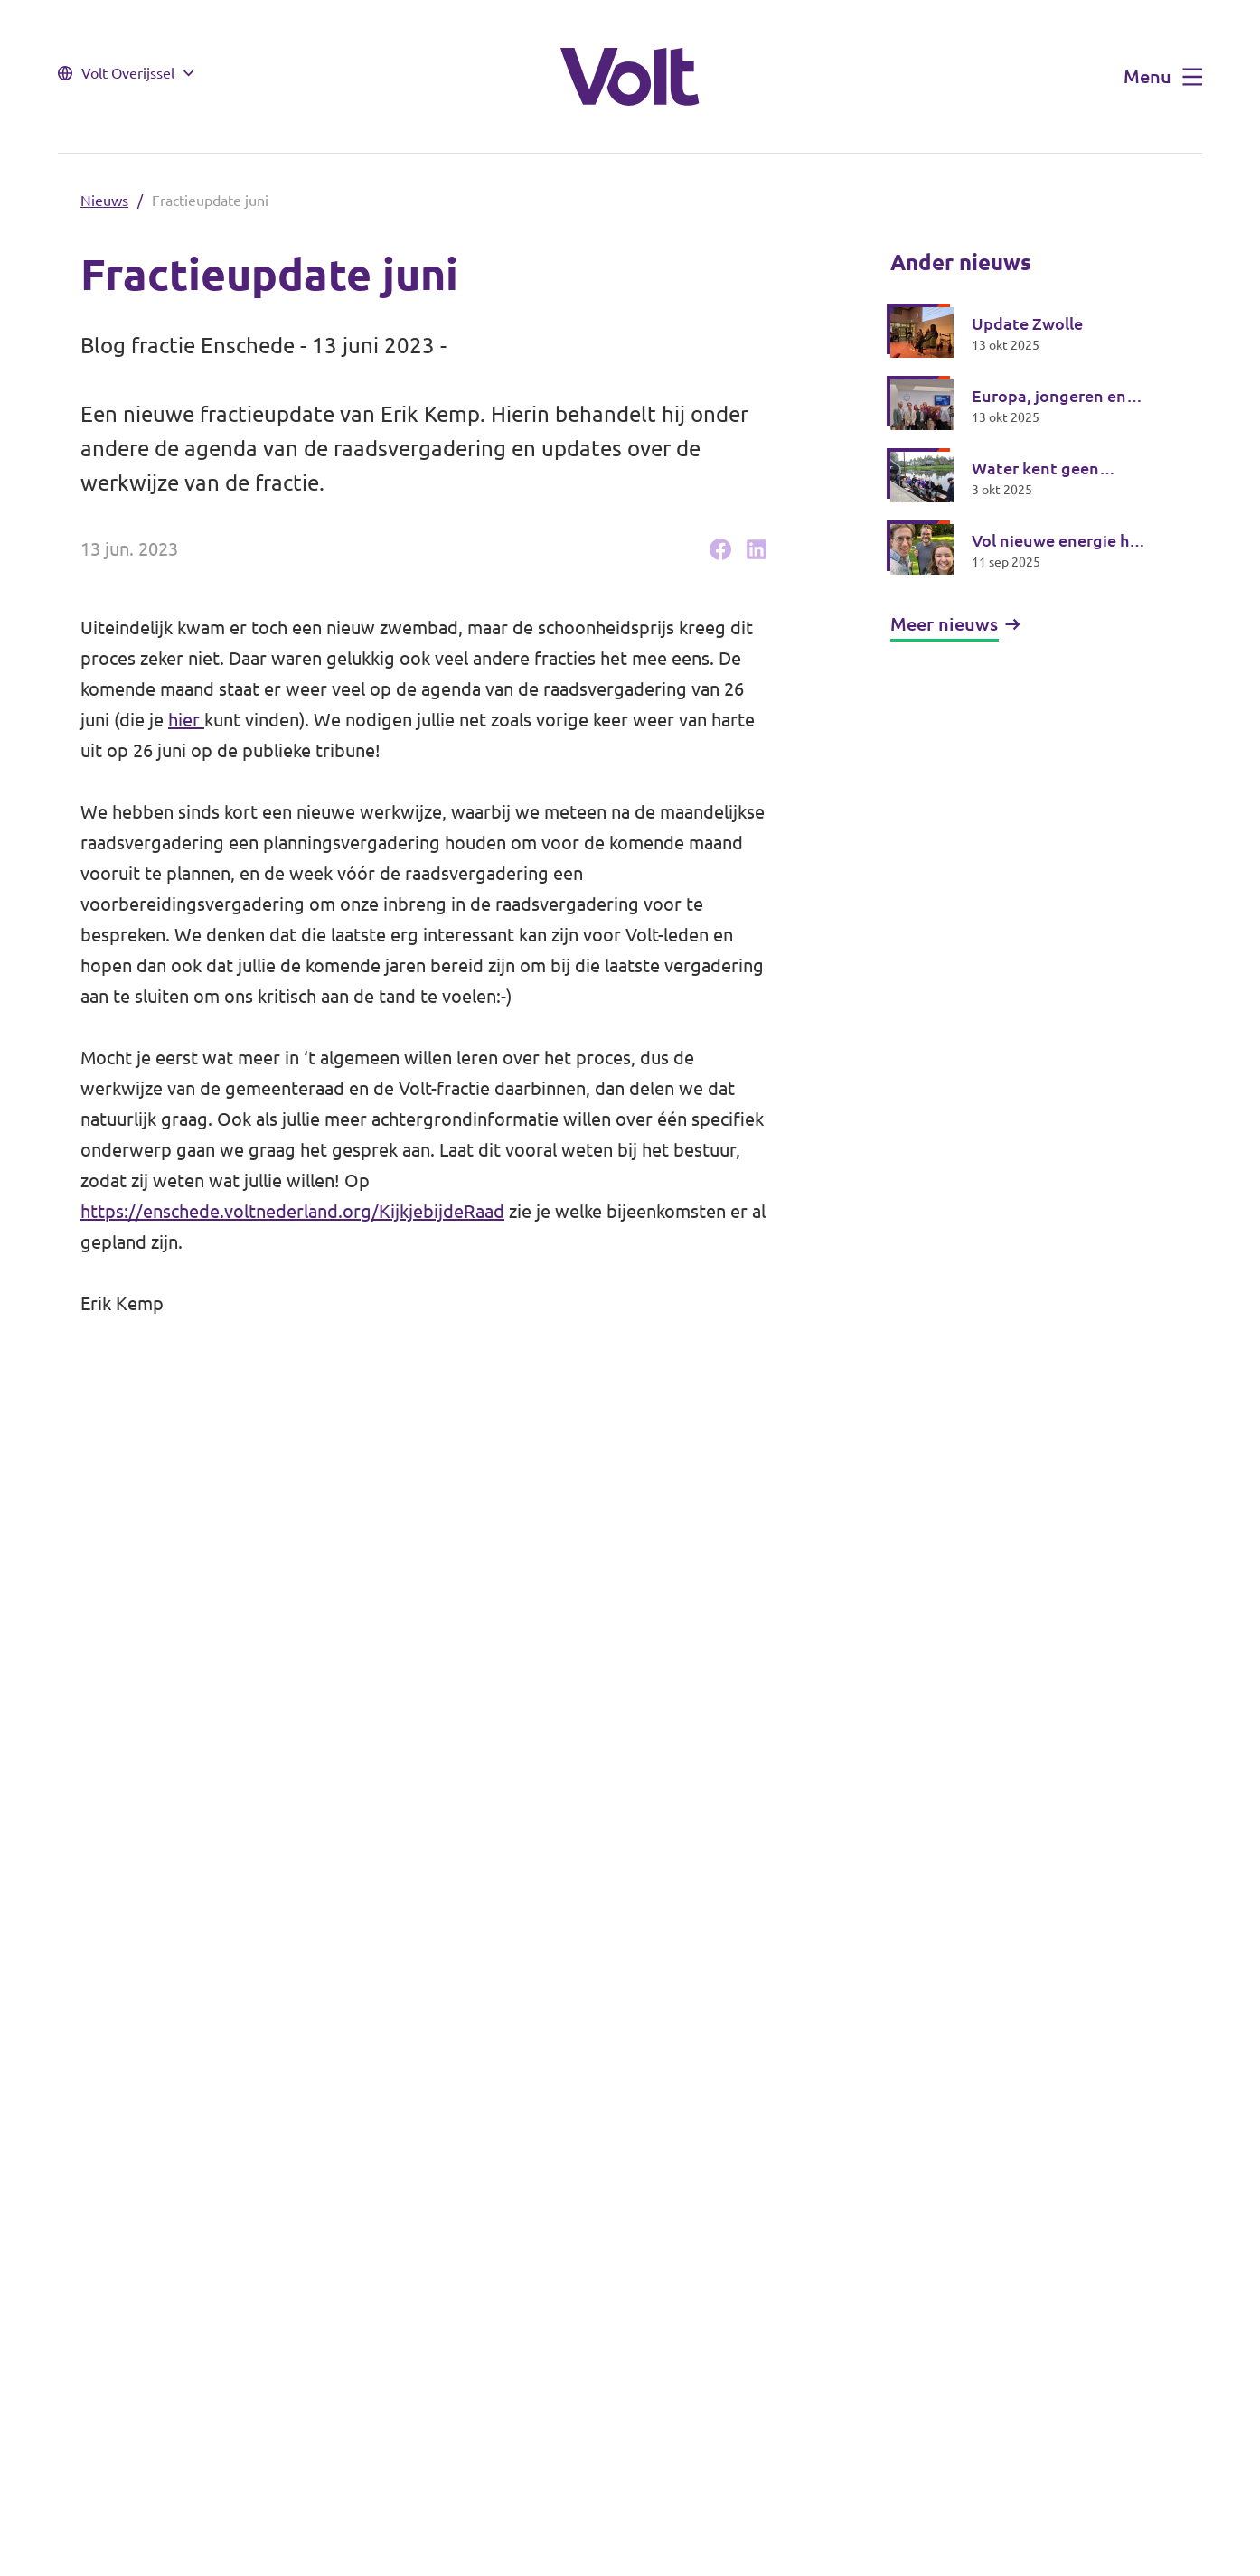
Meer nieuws (955, 624)
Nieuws (104, 200)
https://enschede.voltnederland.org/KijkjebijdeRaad (292, 1211)
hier (186, 719)
